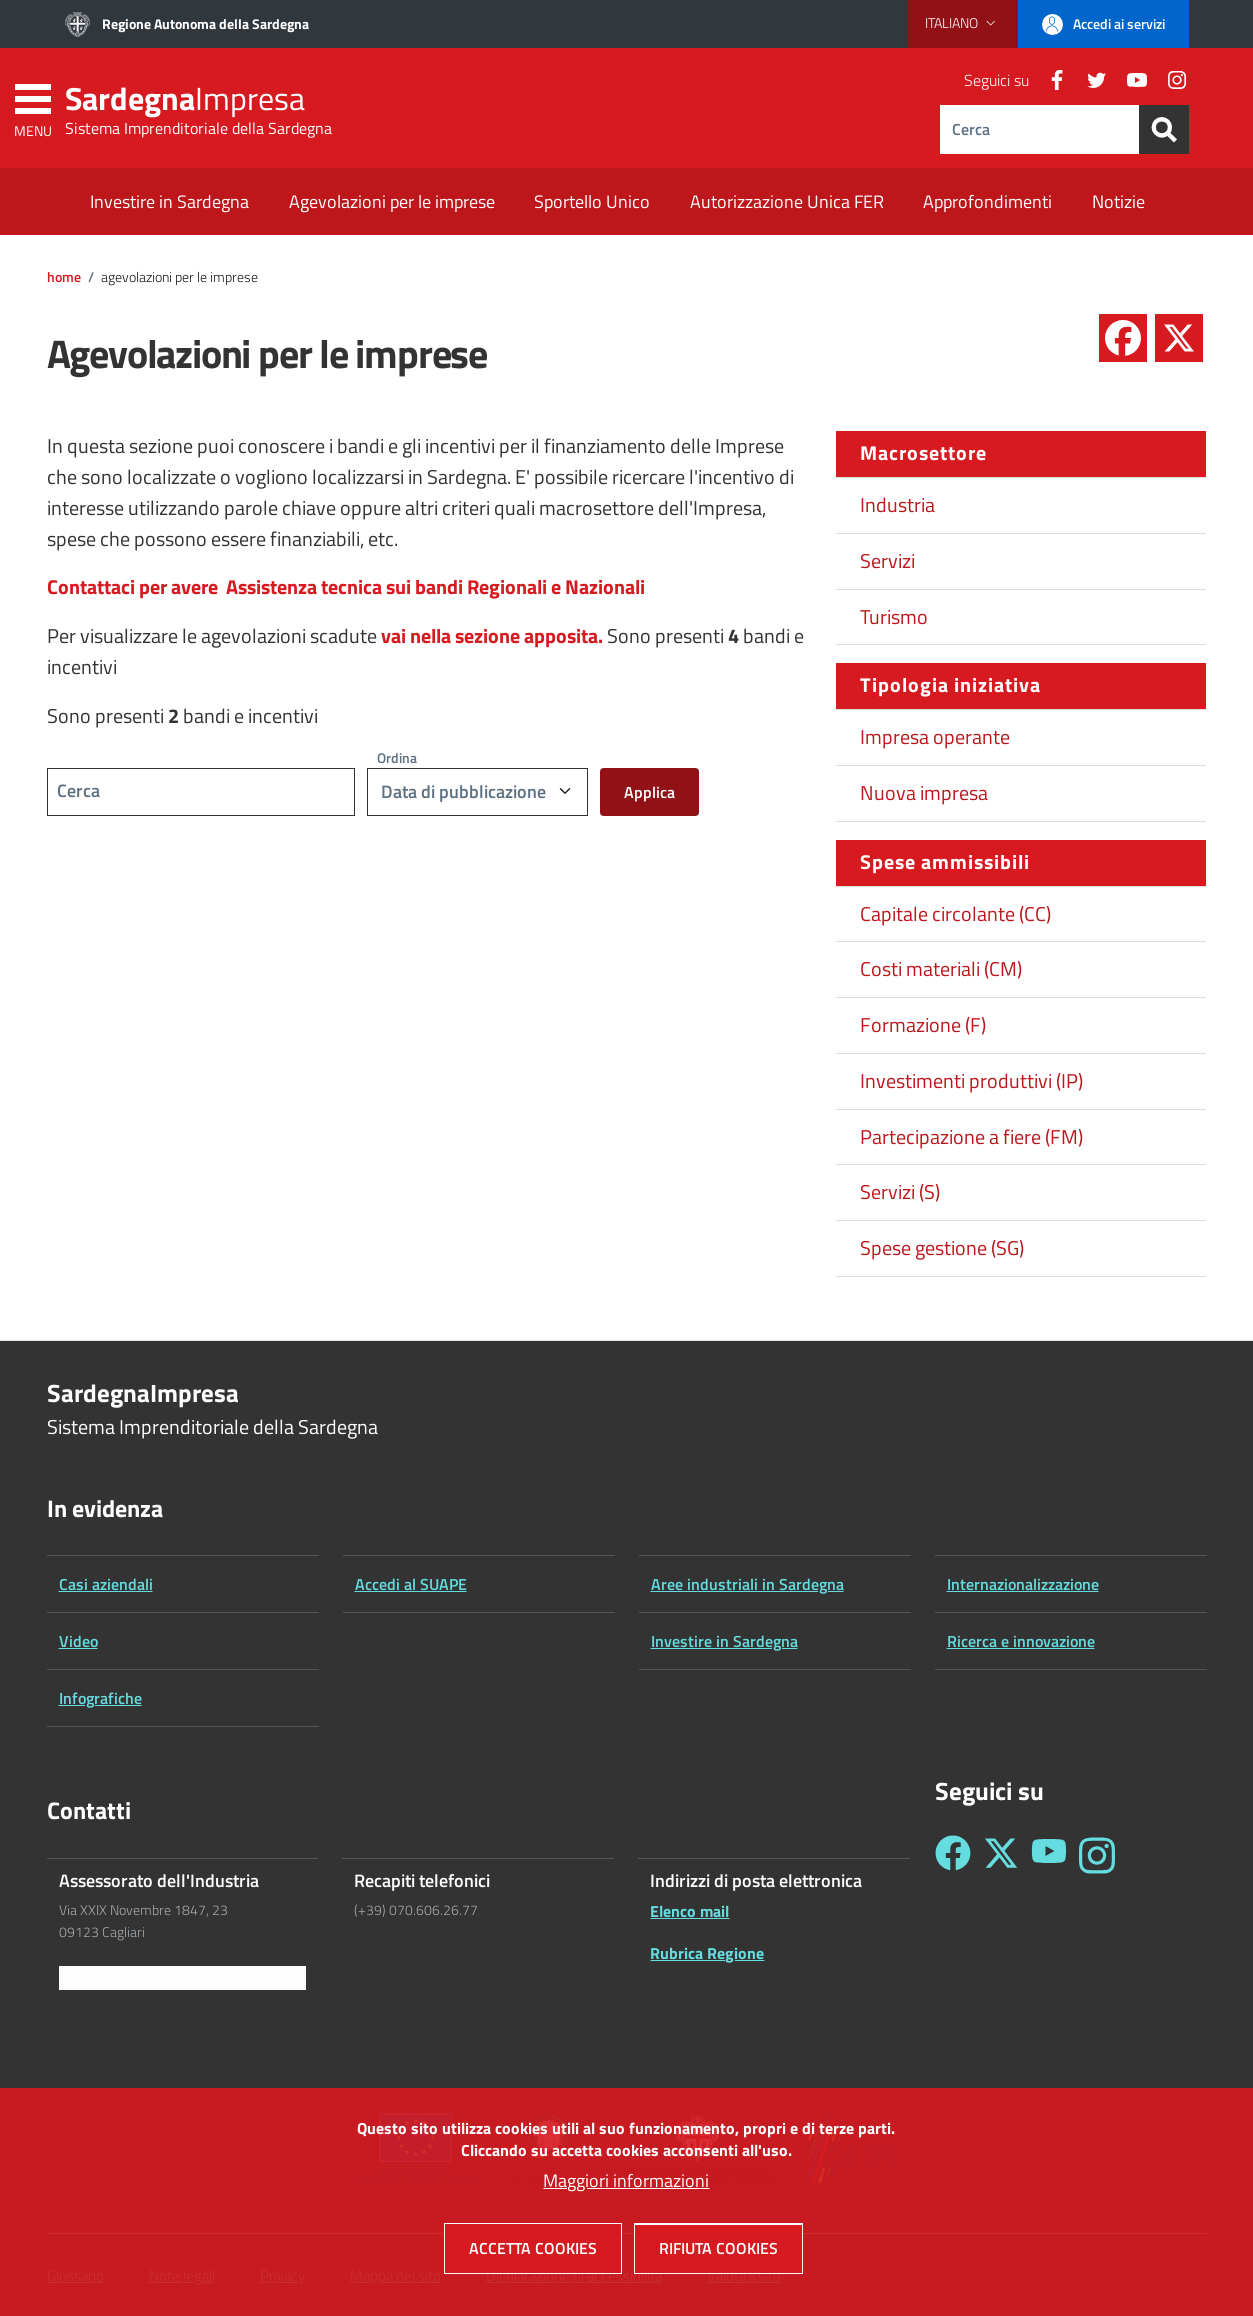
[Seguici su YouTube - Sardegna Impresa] (1049, 1855)
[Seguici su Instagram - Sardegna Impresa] (1097, 1855)
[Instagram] (1169, 80)
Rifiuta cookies (718, 2261)
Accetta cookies (533, 2261)
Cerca (78, 790)
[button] (962, 23)
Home (64, 277)
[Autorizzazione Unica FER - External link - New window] (787, 203)
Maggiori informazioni (626, 2192)
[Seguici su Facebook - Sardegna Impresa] (953, 1855)
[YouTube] (1129, 80)
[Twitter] (1089, 80)
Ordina (397, 757)
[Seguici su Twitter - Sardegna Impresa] (1001, 1855)
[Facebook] (1049, 80)
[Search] (1164, 129)
